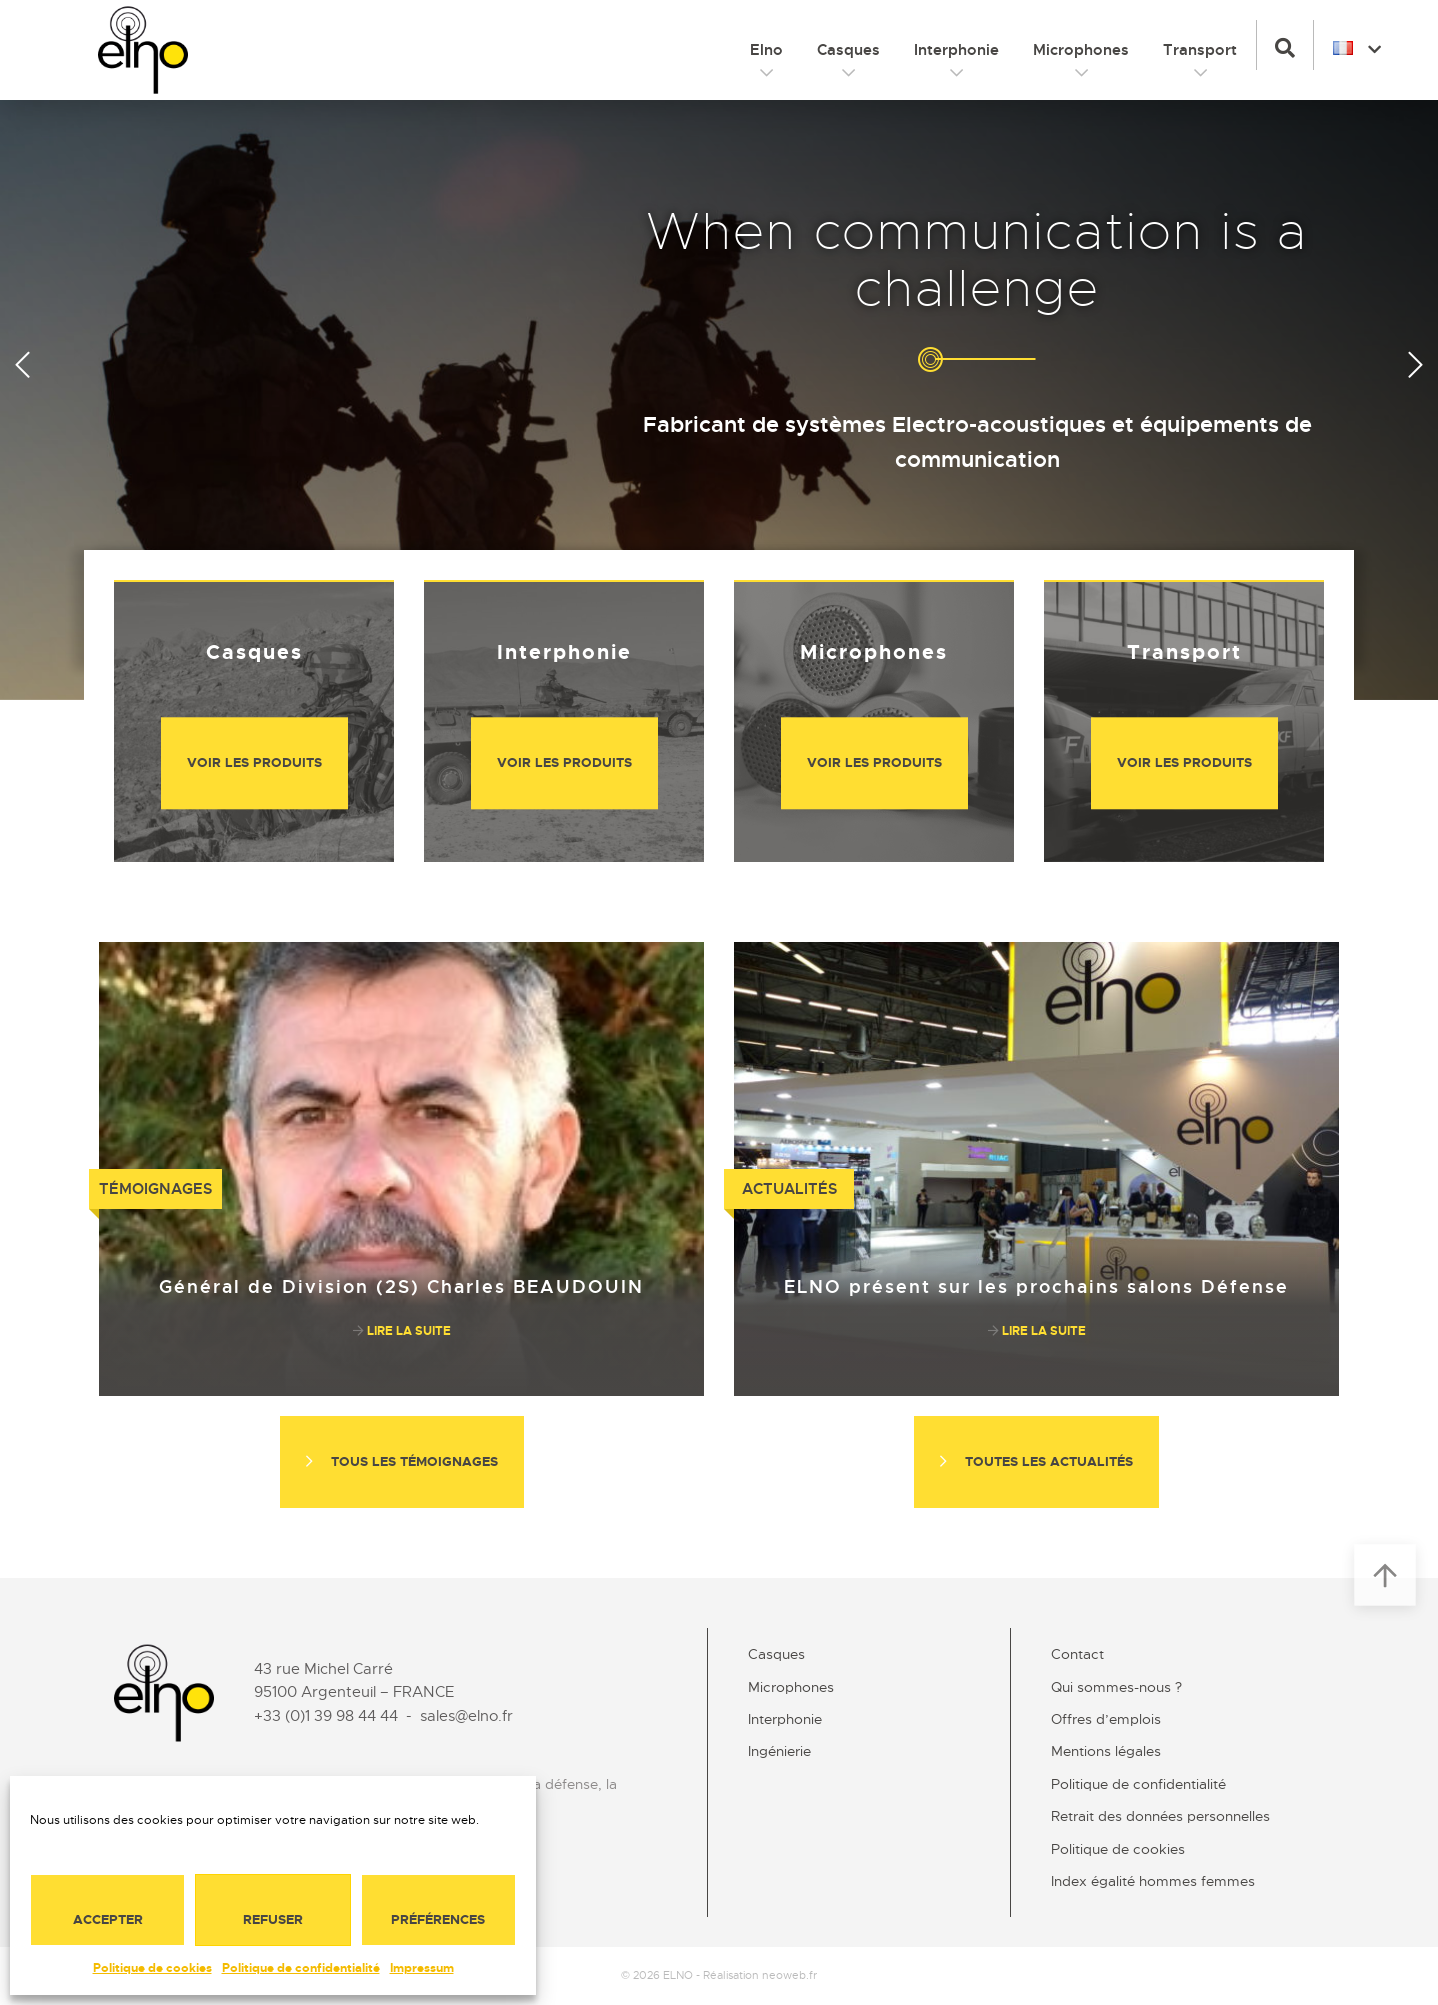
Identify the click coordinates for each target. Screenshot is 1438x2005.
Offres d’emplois (1106, 1719)
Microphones (1081, 50)
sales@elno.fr (466, 1716)
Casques (848, 50)
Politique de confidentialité (301, 1968)
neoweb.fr (789, 1975)
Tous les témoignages (402, 1461)
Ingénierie (779, 1751)
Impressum (422, 1968)
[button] (1285, 45)
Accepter (108, 1919)
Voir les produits (254, 762)
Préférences (438, 1919)
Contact (1077, 1654)
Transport (1200, 50)
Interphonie (956, 50)
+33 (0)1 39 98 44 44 (326, 1716)
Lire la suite (402, 1331)
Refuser (273, 1919)
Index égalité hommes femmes (1153, 1881)
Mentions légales (1106, 1751)
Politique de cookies (152, 1968)
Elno (766, 50)
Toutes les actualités (1036, 1461)
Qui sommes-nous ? (1116, 1687)
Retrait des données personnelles (1160, 1816)
